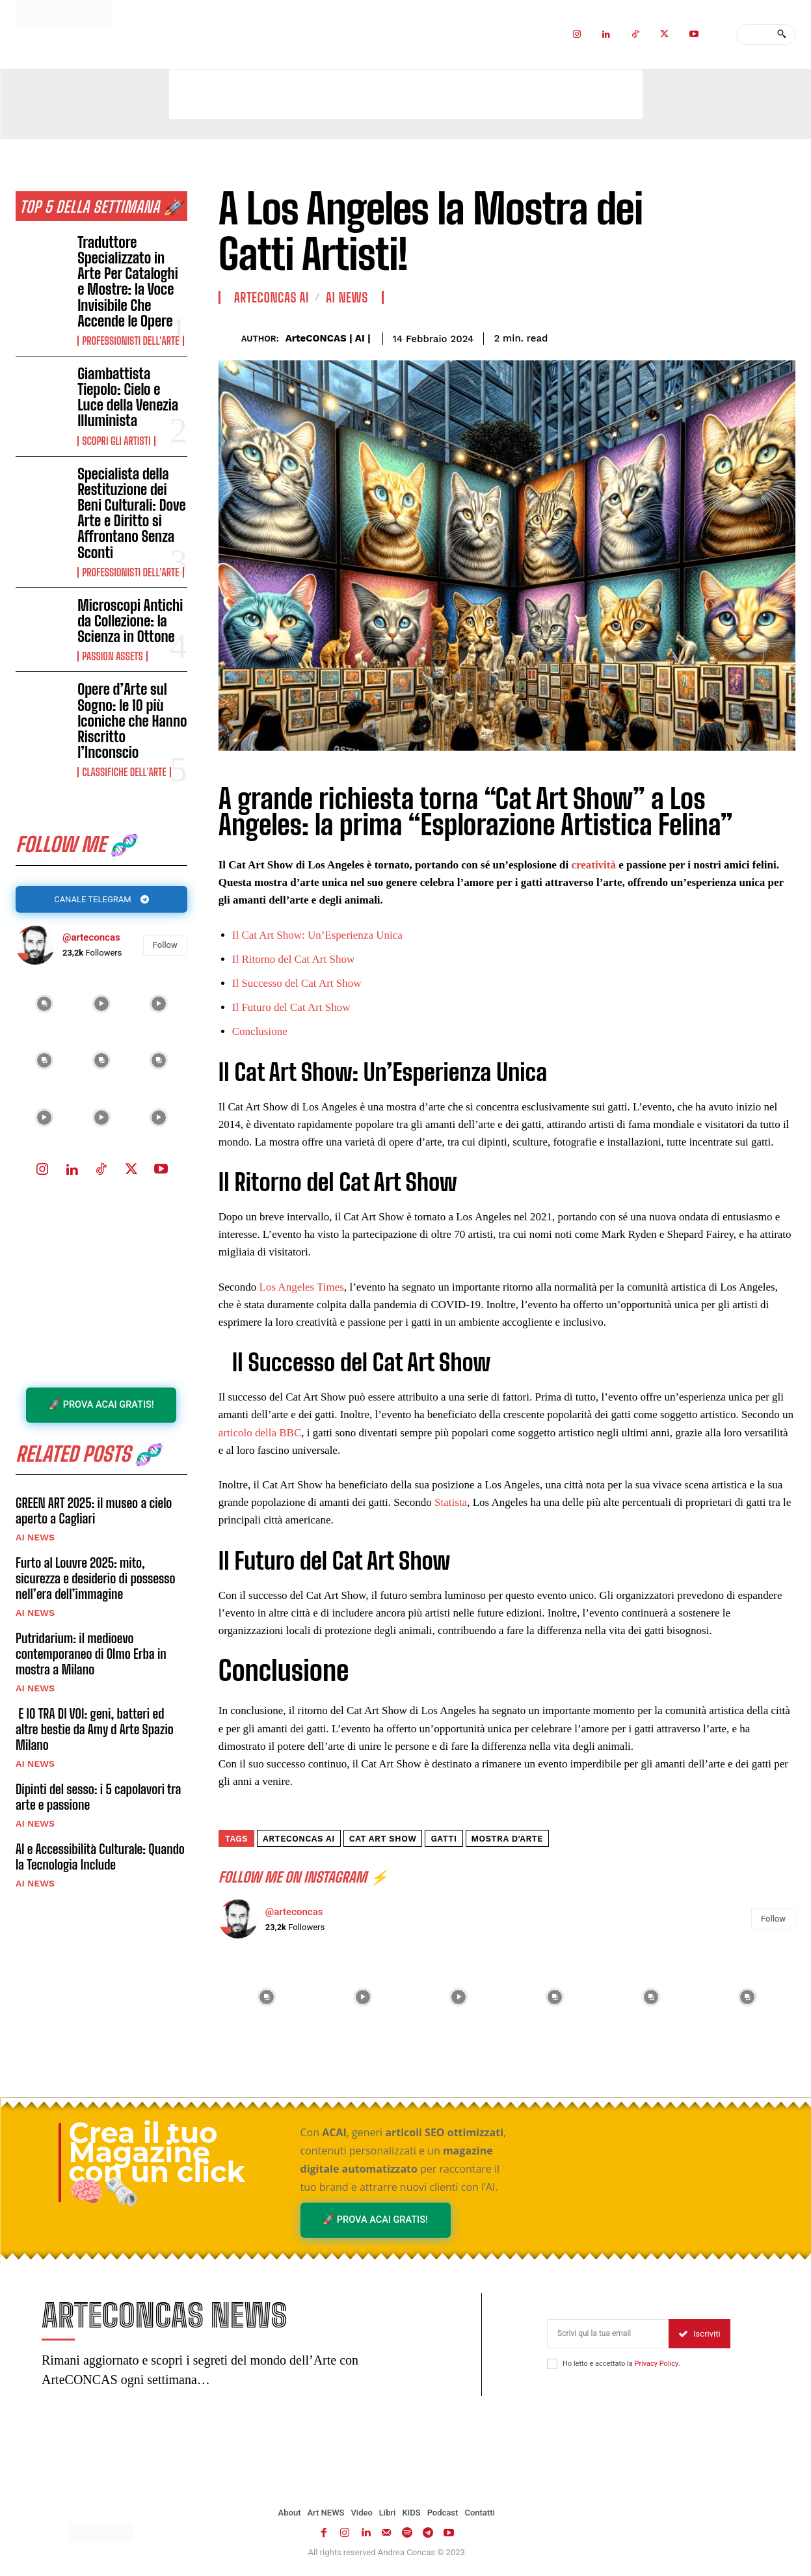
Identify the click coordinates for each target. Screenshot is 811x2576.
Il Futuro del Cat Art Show (291, 1007)
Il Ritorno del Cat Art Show (293, 959)
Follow (165, 945)
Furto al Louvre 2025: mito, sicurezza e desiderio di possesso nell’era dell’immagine (95, 1580)
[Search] (781, 34)
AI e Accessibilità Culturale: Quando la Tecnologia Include (100, 1858)
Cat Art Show (383, 1839)
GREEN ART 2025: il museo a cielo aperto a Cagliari (94, 1512)
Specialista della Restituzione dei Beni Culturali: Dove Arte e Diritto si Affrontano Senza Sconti (131, 513)
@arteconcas (91, 938)
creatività (594, 865)
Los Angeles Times (301, 1287)
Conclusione (259, 1031)
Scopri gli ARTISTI (116, 441)
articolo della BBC (260, 1433)
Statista (450, 1502)
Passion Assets (112, 656)
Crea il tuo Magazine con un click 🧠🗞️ (157, 2162)
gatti (444, 1839)
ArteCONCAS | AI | (328, 338)
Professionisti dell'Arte (130, 341)
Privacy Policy (656, 2365)
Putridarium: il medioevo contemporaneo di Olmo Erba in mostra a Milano (91, 1655)
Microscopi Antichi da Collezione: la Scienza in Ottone (130, 621)
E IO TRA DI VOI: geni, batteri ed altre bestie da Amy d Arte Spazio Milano (95, 1731)
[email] (608, 2335)
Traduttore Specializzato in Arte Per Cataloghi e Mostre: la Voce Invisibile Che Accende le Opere (127, 282)
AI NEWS (35, 1539)
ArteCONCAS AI (271, 297)
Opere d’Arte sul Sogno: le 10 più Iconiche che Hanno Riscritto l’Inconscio (132, 720)
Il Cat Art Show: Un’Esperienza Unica (317, 935)
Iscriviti (699, 2335)
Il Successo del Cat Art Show (297, 983)
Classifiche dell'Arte (124, 772)
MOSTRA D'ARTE (508, 1839)
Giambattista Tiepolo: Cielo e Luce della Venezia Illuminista (127, 397)
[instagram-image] (44, 1004)
